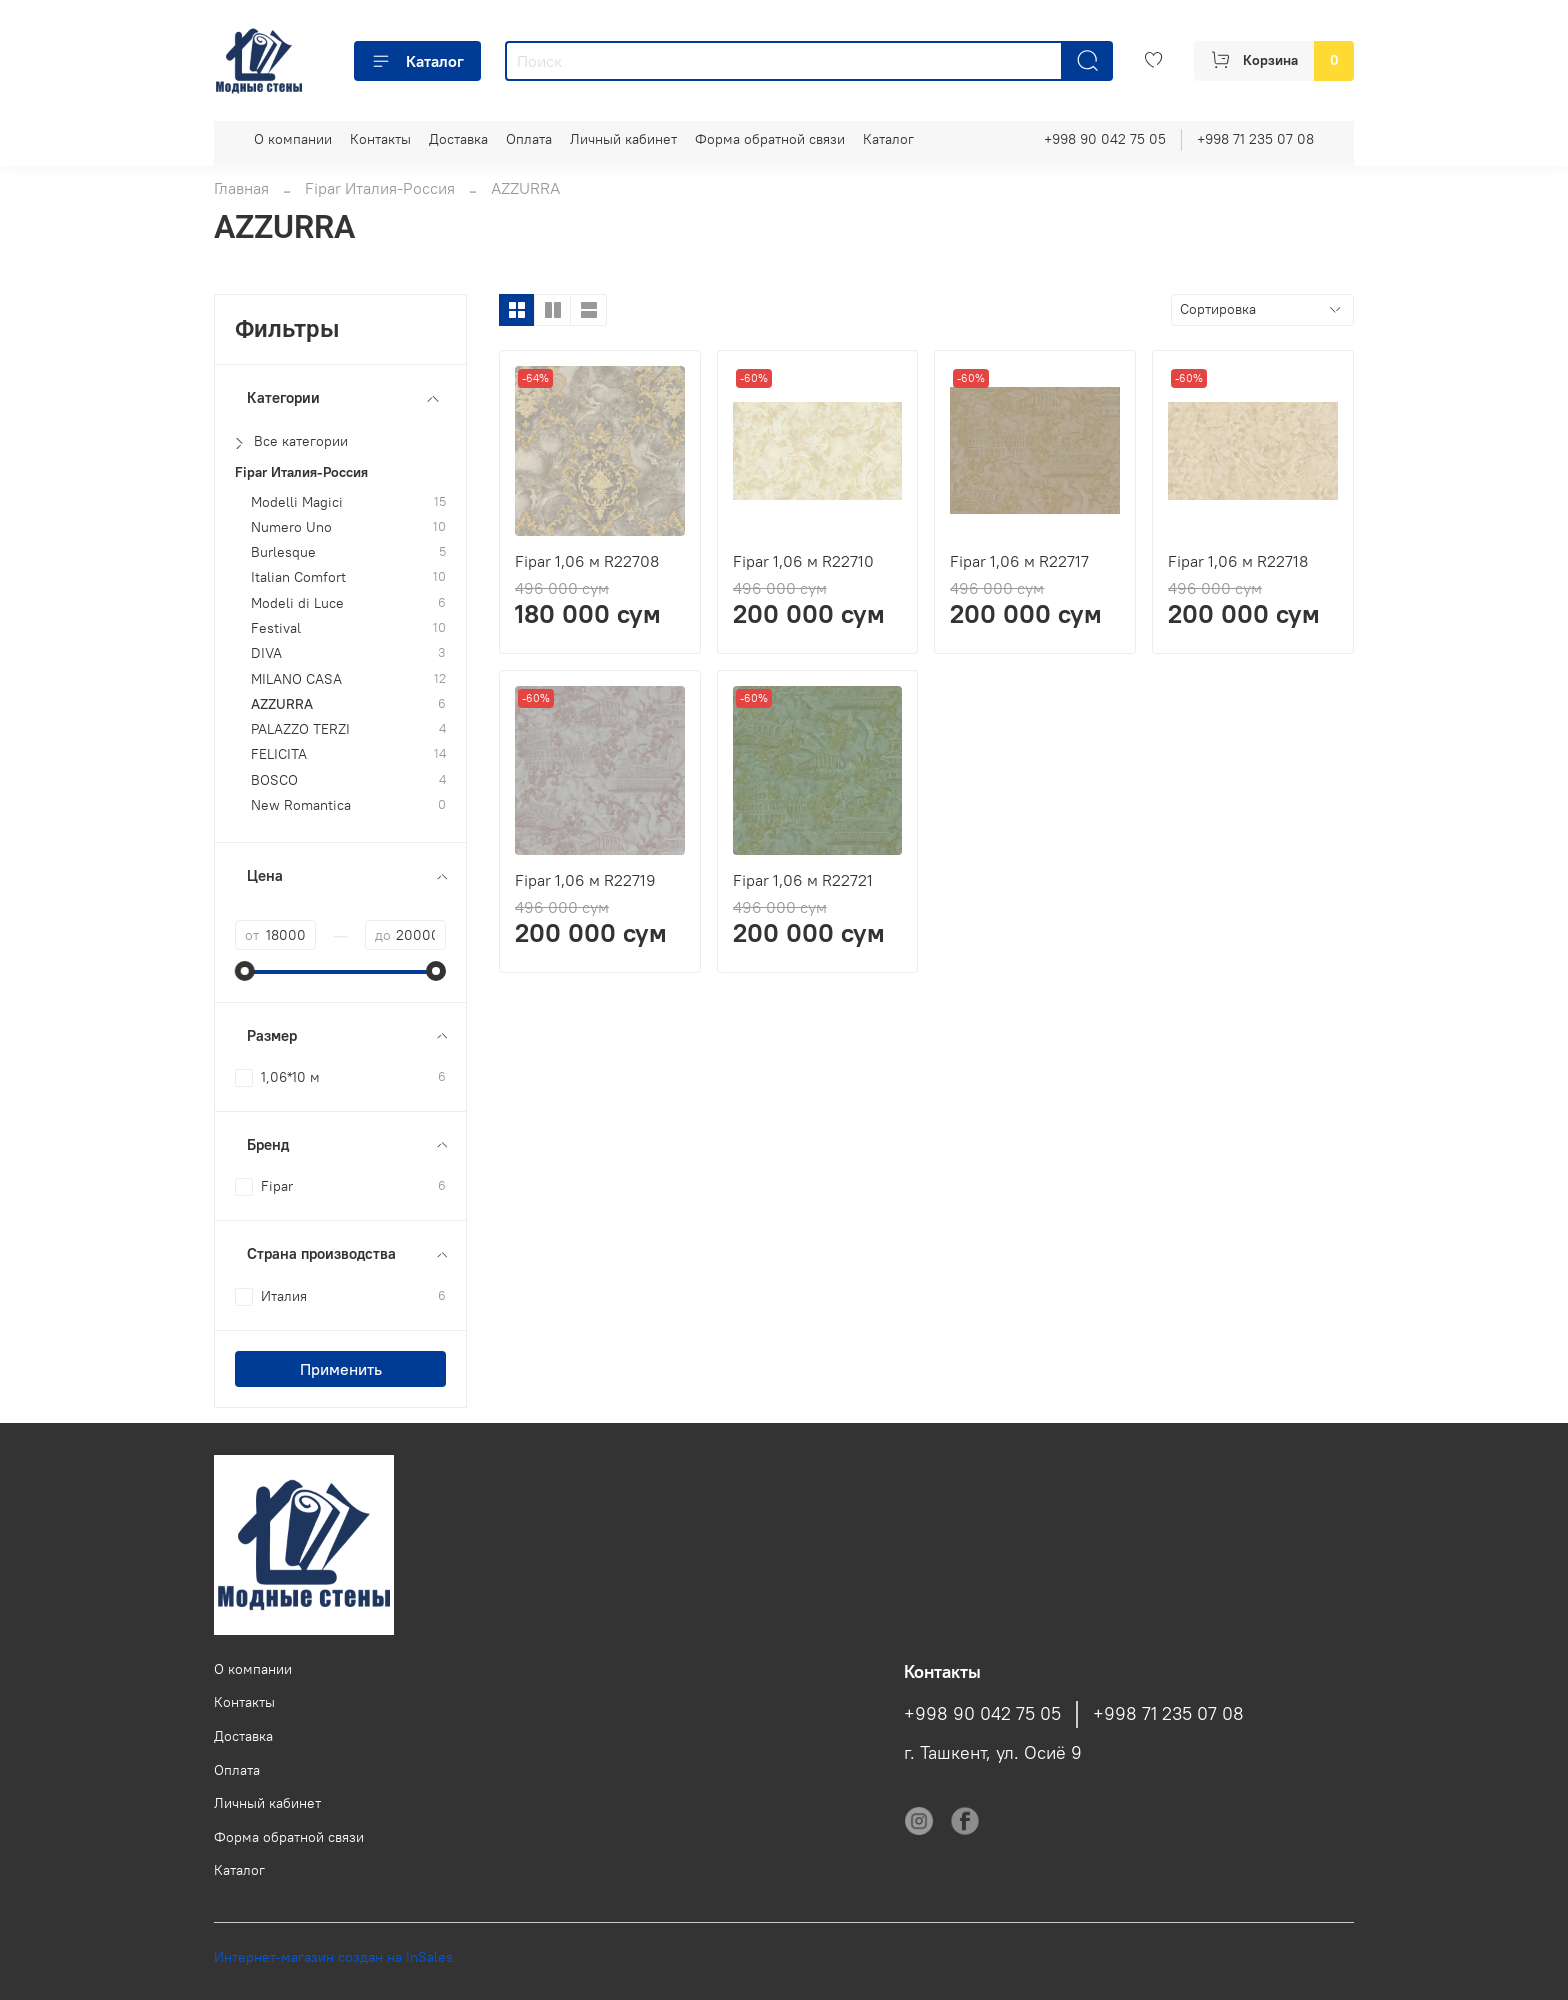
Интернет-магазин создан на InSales (333, 1957)
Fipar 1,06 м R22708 (587, 561)
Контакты (380, 139)
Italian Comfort (298, 577)
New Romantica (301, 805)
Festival (276, 628)
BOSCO (274, 780)
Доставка (458, 139)
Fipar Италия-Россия (380, 188)
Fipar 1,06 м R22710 (803, 561)
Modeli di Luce (297, 603)
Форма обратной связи (770, 139)
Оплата (529, 139)
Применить (341, 1369)
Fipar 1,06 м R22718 (1238, 561)
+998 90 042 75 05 (1105, 139)
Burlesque (283, 552)
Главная (241, 188)
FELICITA (279, 754)
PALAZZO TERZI (300, 729)
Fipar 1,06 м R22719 (585, 880)
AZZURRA (282, 704)
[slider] (245, 971)
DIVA (266, 653)
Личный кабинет (623, 139)
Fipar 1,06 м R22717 (1019, 561)
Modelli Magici (297, 502)
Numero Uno (291, 527)
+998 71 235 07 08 (1255, 139)
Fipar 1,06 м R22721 (803, 880)
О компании (293, 139)
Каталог (417, 61)
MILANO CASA (296, 679)
